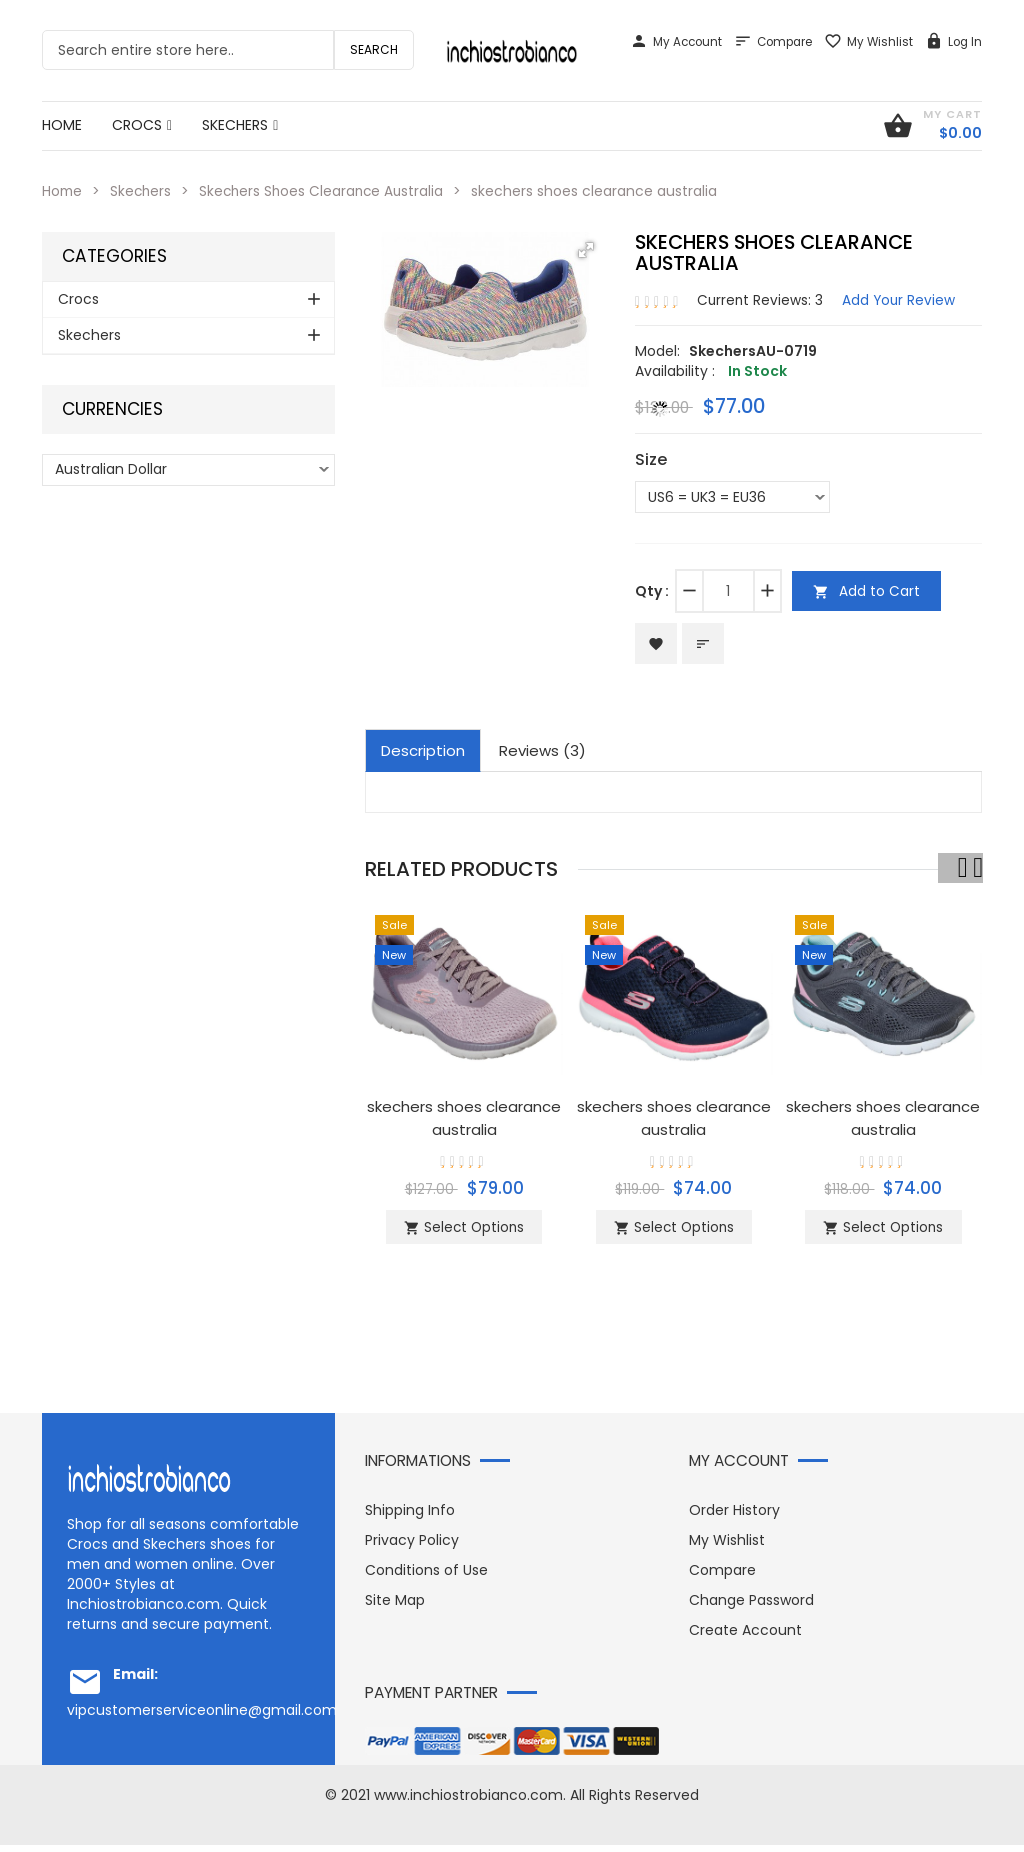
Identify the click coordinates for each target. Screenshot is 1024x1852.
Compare (773, 42)
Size (651, 459)
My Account (676, 42)
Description (423, 751)
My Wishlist (868, 42)
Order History (734, 1517)
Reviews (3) (542, 751)
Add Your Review (901, 299)
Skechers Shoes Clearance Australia (328, 191)
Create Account (745, 1637)
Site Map (395, 1607)
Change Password (751, 1607)
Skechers (143, 191)
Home (63, 191)
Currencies (112, 408)
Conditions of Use (426, 1577)
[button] (586, 249)
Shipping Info (410, 1517)
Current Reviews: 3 (761, 299)
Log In (953, 42)
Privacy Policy (412, 1547)
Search (374, 49)
